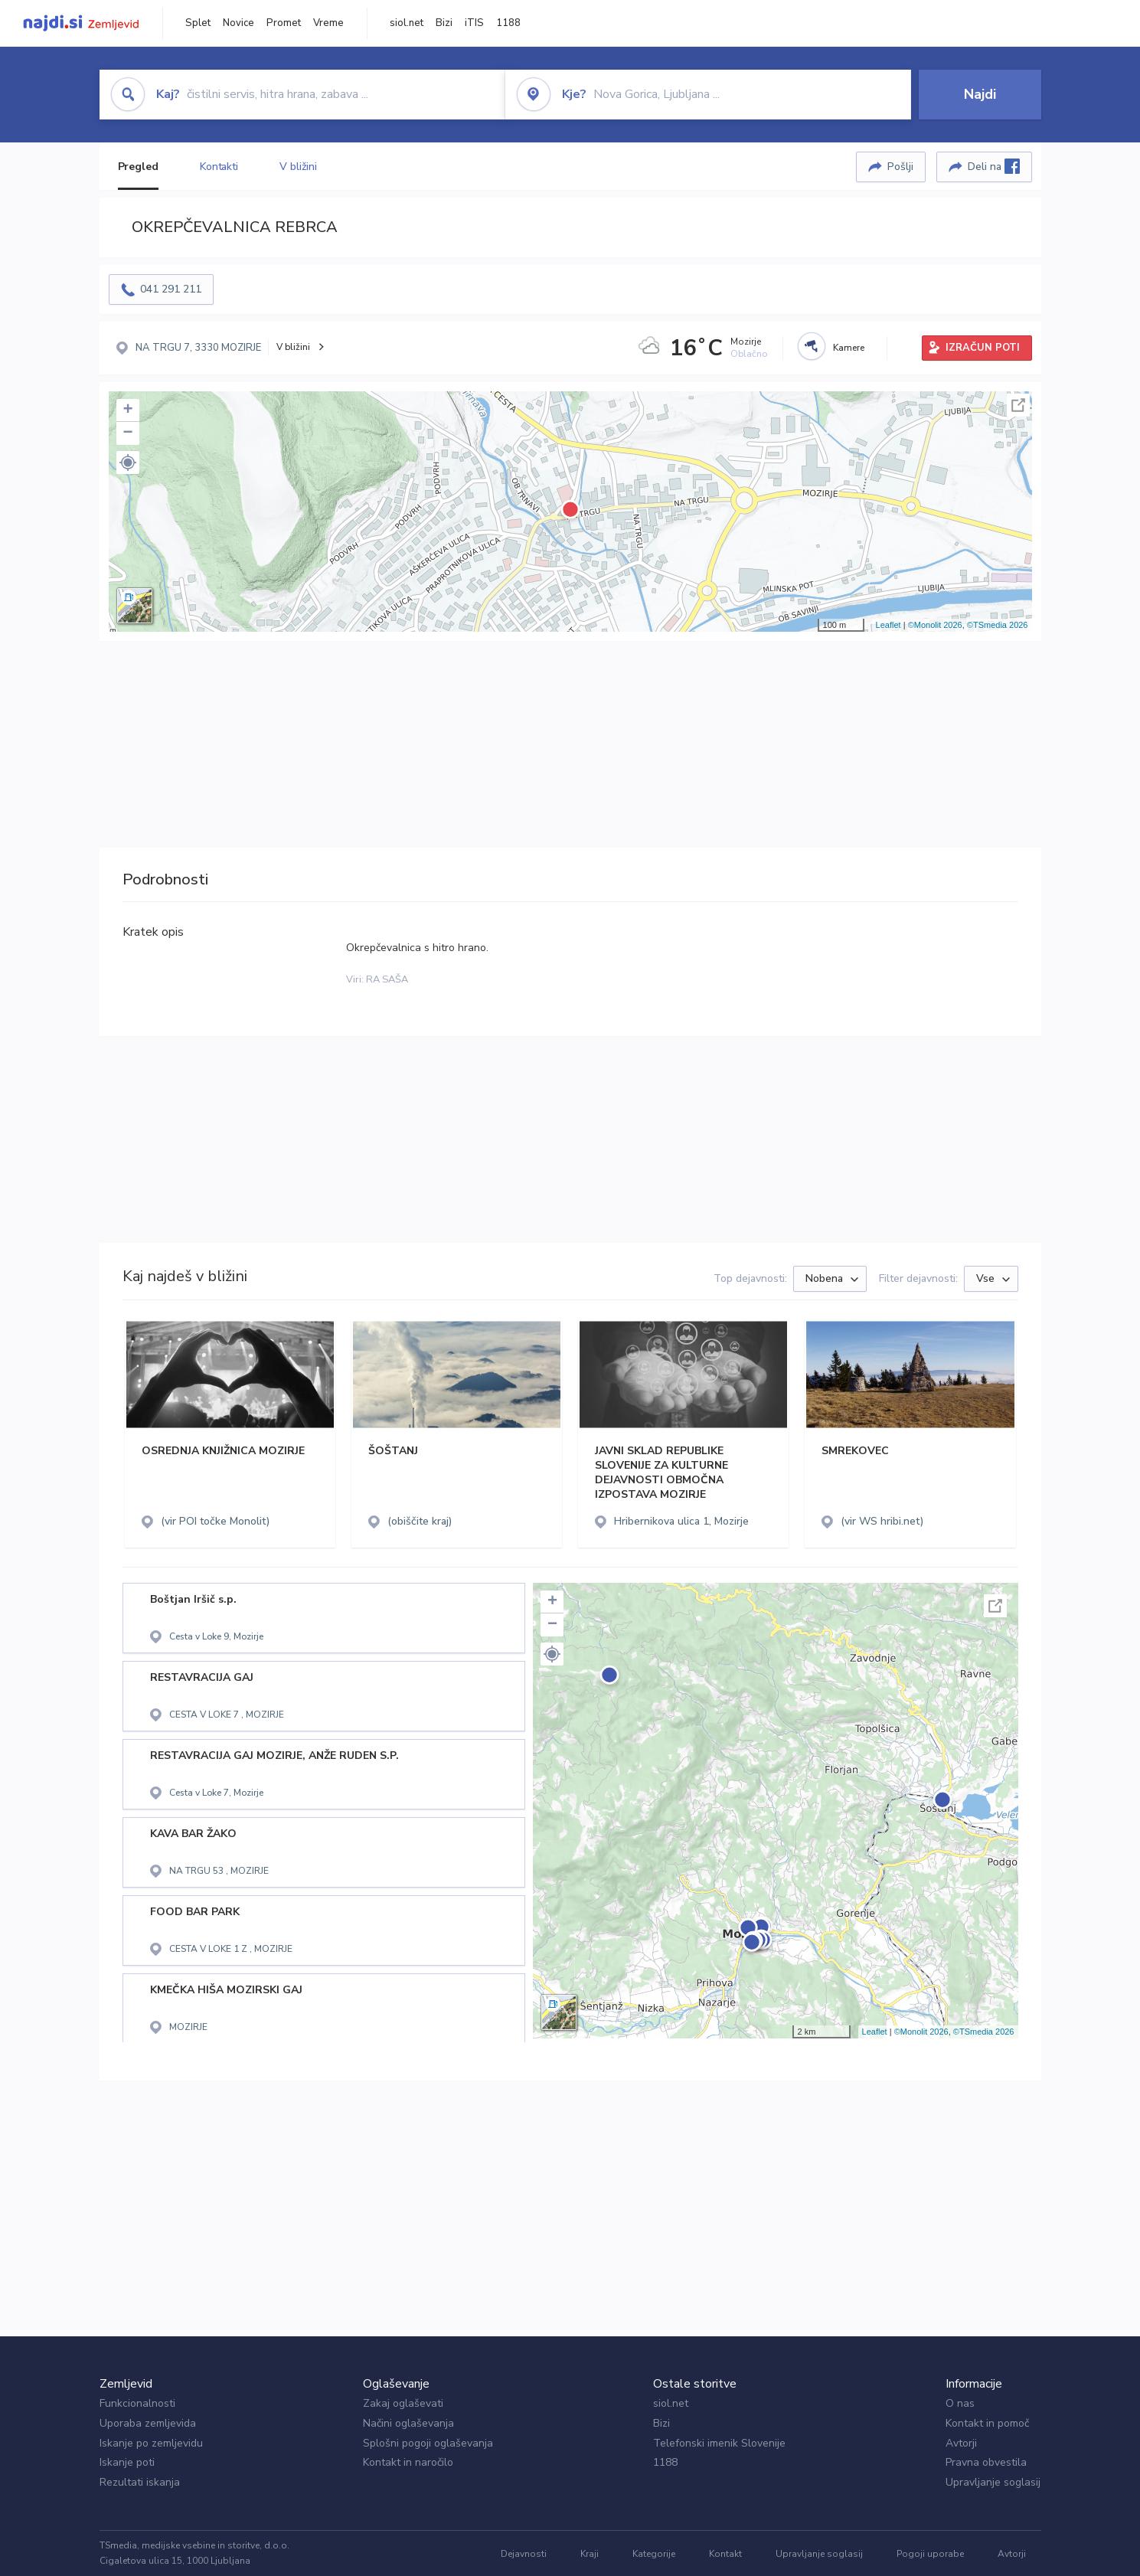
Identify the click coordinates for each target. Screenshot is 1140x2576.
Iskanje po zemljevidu (151, 2443)
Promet (283, 23)
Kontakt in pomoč (987, 2423)
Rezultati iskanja (140, 2482)
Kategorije (653, 2554)
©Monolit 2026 (935, 624)
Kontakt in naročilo (408, 2462)
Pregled (138, 166)
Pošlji (900, 166)
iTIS (474, 23)
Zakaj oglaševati (403, 2403)
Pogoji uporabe (930, 2554)
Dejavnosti (524, 2554)
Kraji (589, 2554)
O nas (960, 2403)
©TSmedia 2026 (997, 624)
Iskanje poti (127, 2462)
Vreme (328, 23)
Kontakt (725, 2554)
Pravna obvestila (986, 2462)
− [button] (127, 433)
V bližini (298, 166)
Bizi (444, 23)
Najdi (980, 94)
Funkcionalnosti (137, 2403)
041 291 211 (170, 289)
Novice (238, 23)
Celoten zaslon (1018, 405)
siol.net (406, 23)
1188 (508, 23)
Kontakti (219, 166)
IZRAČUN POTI (983, 348)
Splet (198, 23)
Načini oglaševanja (408, 2423)
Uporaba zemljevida (148, 2423)
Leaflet (888, 624)
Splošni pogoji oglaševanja (428, 2443)
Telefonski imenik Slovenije (719, 2443)
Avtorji (961, 2443)
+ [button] (127, 410)
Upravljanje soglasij (993, 2482)
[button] (127, 462)
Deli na (994, 166)
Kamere (848, 348)
